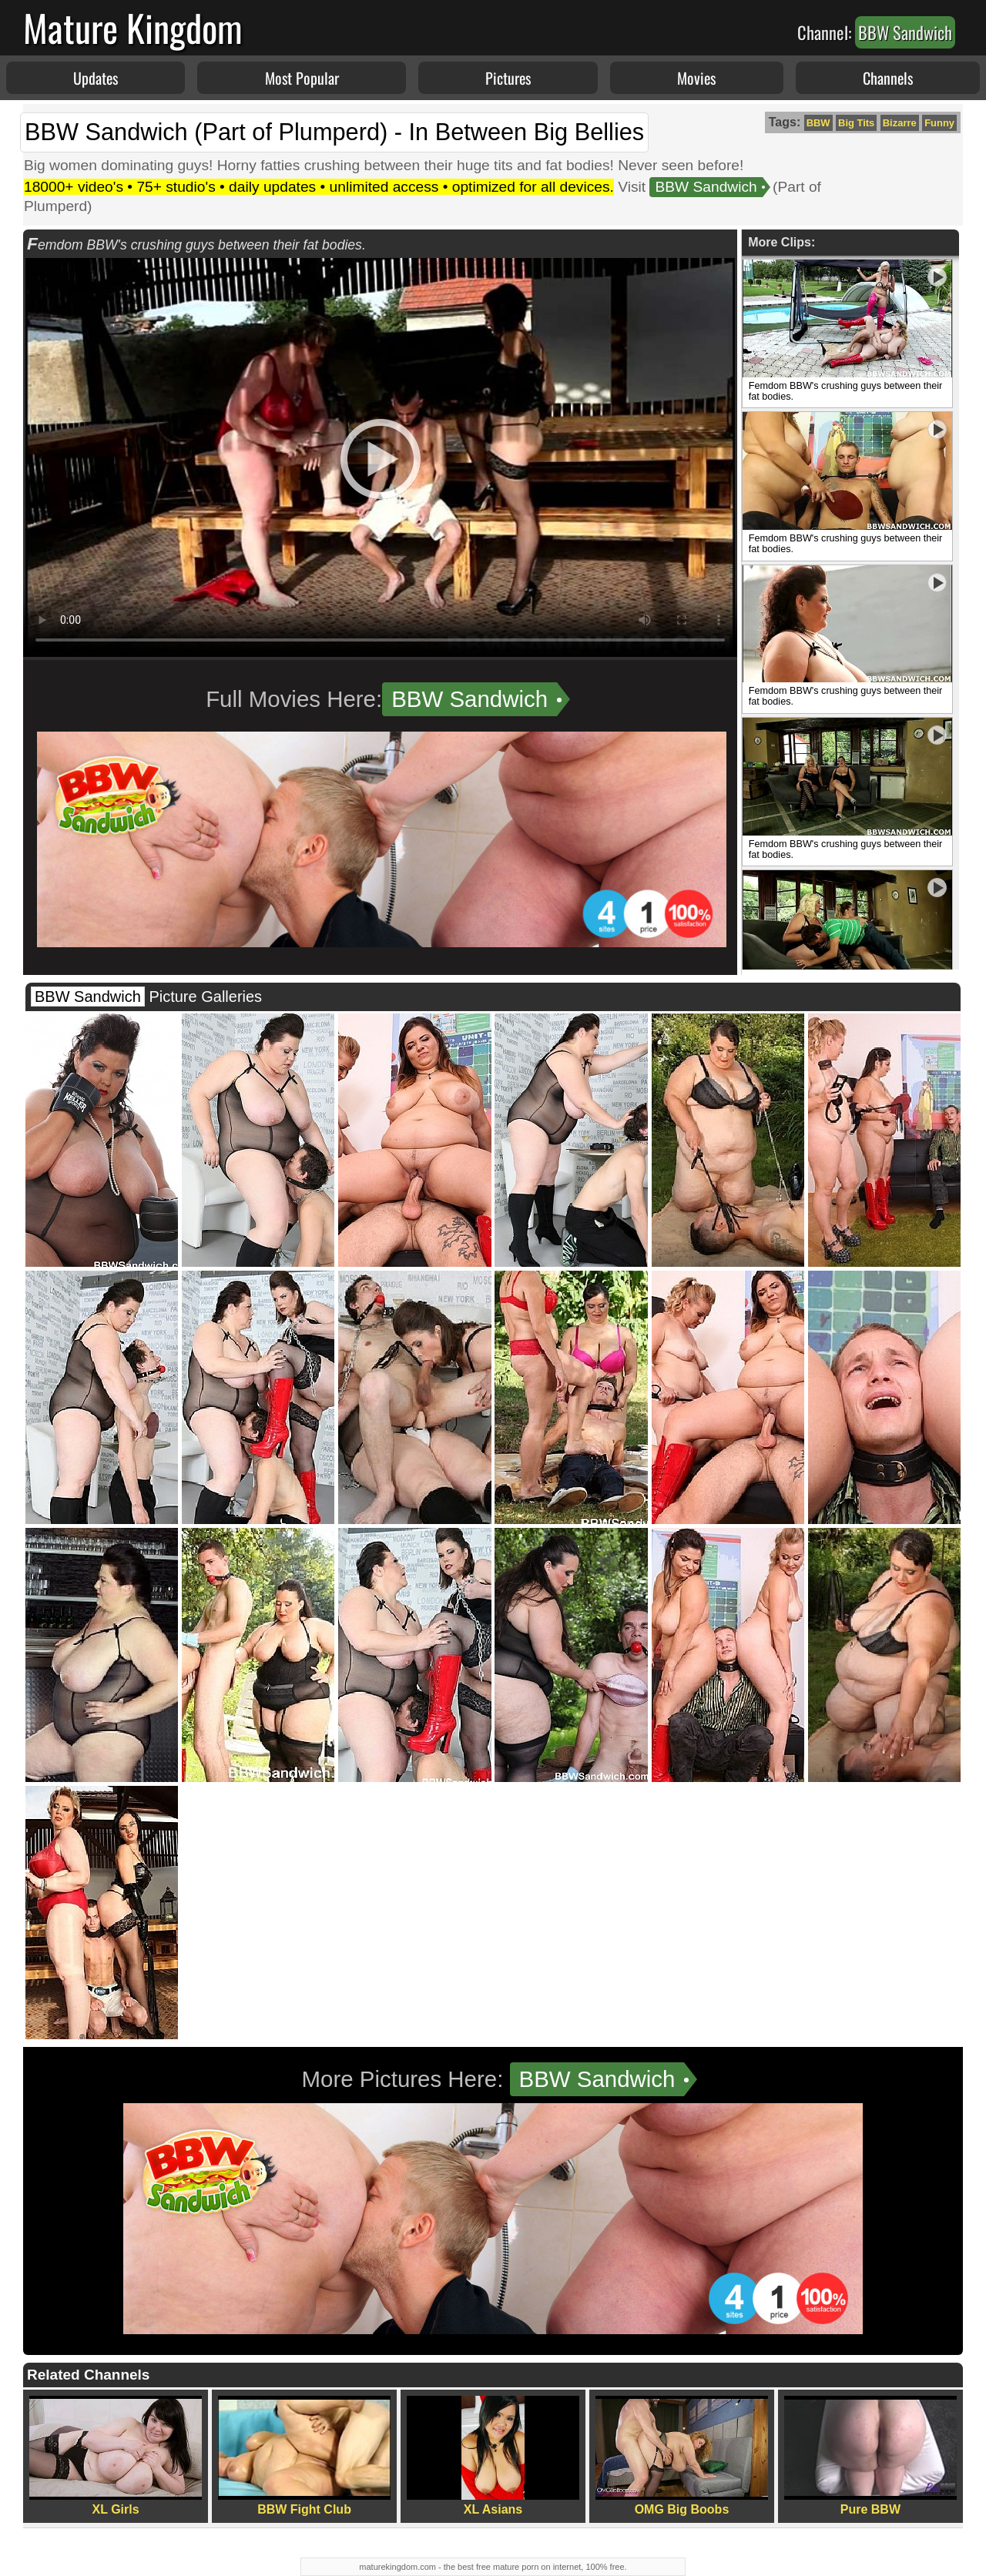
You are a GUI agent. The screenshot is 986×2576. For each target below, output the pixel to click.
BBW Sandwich (705, 187)
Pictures (508, 77)
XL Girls (115, 2456)
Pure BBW (870, 2456)
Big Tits (856, 123)
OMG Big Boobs (681, 2456)
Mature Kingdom (133, 27)
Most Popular (302, 77)
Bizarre (900, 123)
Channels (888, 77)
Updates (95, 77)
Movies (696, 77)
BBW (818, 123)
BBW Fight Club (304, 2456)
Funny (939, 123)
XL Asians (493, 2456)
